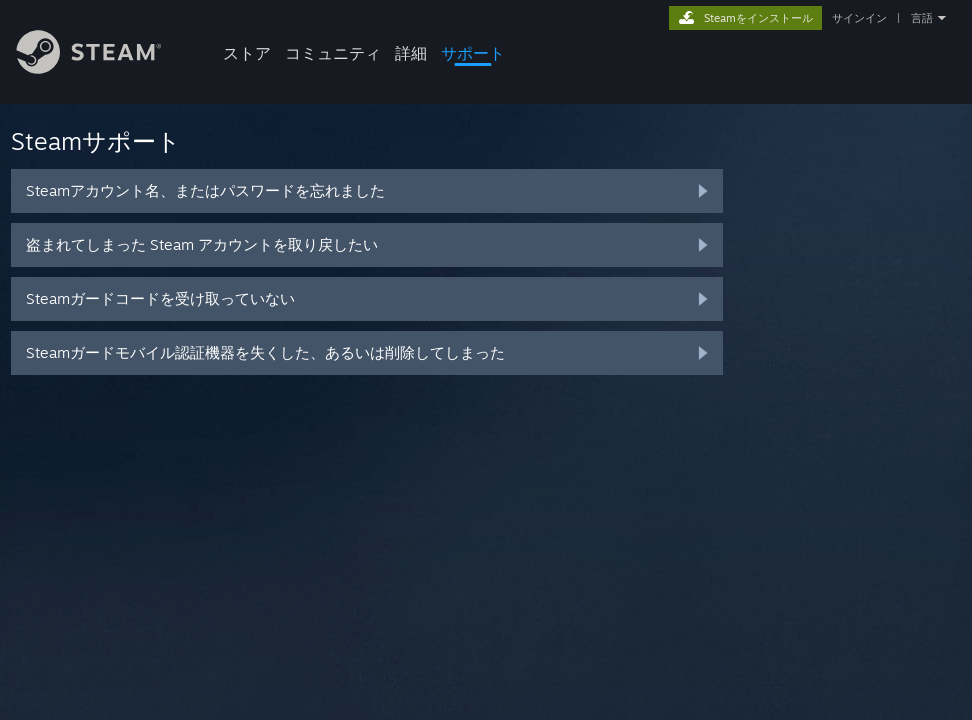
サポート (473, 53)
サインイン (859, 18)
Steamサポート (96, 141)
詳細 (411, 53)
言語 (922, 18)
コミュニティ (333, 53)
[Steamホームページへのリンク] (104, 68)
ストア (247, 53)
